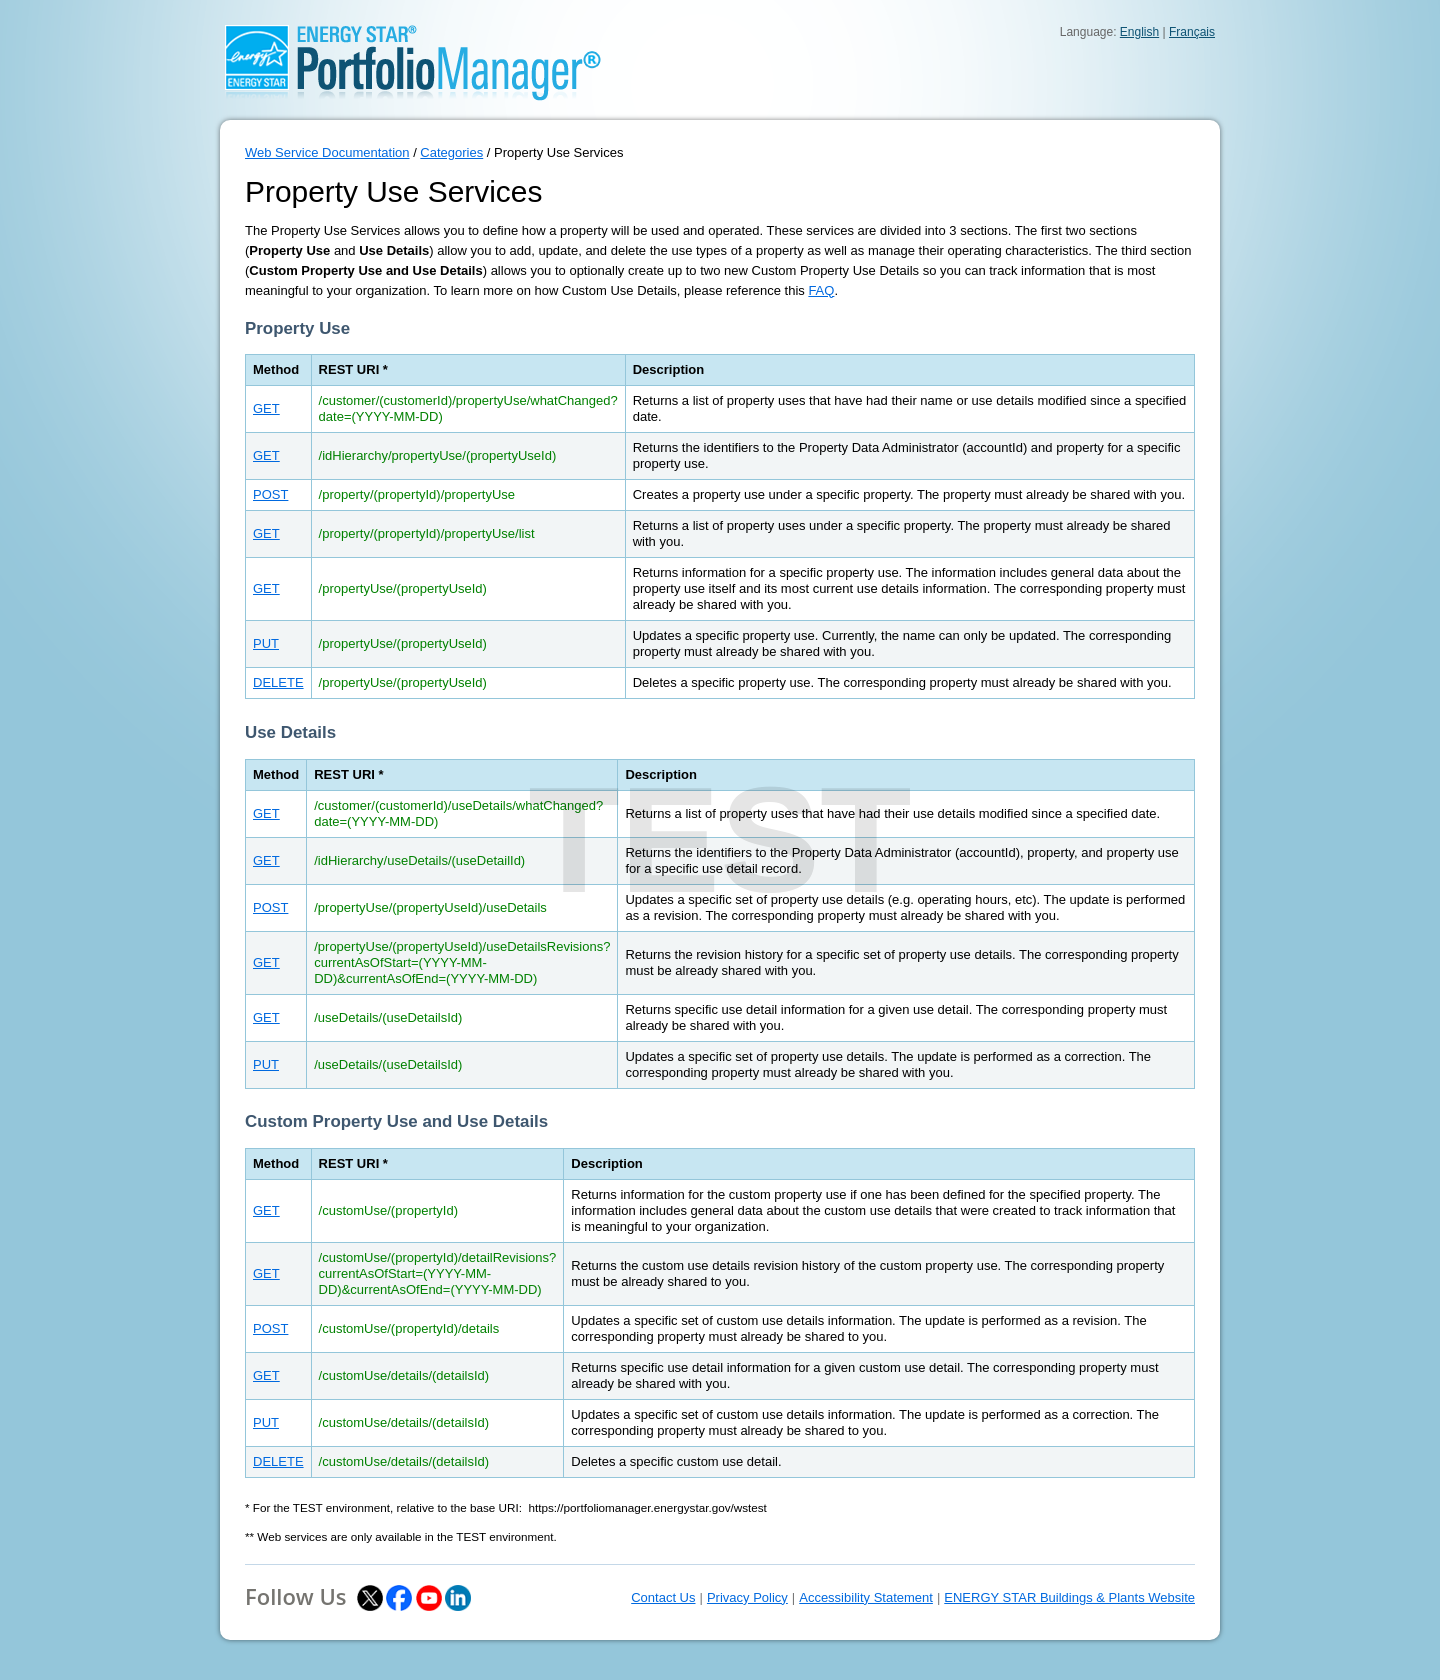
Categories (451, 152)
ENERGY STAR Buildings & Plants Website (1069, 1597)
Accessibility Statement (866, 1597)
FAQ (821, 290)
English (1139, 32)
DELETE (278, 682)
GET (266, 408)
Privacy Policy (747, 1597)
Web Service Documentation (327, 152)
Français (1192, 32)
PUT (266, 643)
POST (270, 494)
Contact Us (663, 1597)
